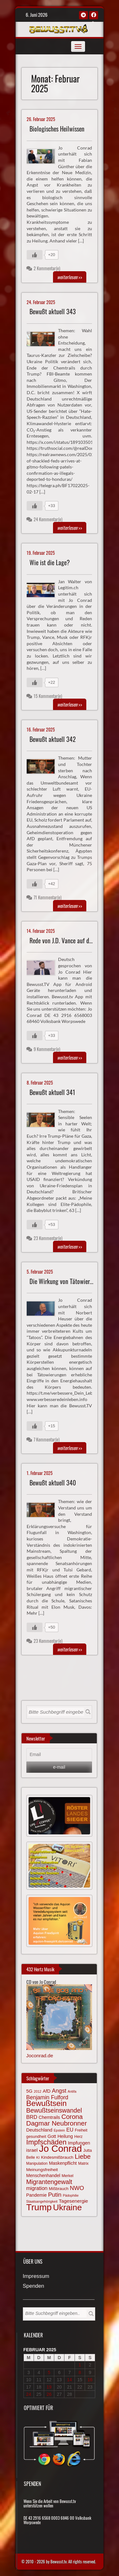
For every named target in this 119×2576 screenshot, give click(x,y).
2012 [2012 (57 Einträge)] (38, 2091)
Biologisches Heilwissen (57, 128)
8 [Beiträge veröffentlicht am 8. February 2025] (79, 2372)
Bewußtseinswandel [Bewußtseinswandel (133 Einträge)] (54, 2110)
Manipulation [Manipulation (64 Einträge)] (37, 2163)
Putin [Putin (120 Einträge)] (54, 2194)
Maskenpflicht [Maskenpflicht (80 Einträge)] (63, 2163)
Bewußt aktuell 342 (53, 739)
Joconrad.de (39, 2055)
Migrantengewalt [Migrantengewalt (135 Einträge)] (49, 2181)
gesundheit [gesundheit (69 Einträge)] (36, 2136)
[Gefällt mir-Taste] (35, 255)
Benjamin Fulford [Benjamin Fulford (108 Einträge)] (47, 2097)
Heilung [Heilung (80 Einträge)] (65, 2136)
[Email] (59, 1754)
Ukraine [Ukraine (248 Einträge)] (67, 2207)
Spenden (33, 2286)
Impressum (36, 2276)
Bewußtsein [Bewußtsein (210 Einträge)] (46, 2103)
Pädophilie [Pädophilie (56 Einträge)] (71, 2195)
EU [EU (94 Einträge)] (69, 2129)
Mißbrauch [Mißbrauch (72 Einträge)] (59, 2188)
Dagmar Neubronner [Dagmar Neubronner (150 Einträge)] (56, 2123)
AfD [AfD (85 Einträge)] (47, 2091)
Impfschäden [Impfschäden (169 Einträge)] (46, 2142)
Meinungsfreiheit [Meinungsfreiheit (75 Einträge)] (42, 2169)
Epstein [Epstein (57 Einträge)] (59, 2130)
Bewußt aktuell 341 (52, 1092)
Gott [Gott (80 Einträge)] (52, 2136)
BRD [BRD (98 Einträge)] (31, 2117)
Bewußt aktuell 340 (53, 1482)
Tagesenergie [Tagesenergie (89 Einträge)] (73, 2201)
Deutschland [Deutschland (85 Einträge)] (39, 2129)
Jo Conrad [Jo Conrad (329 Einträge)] (60, 2148)
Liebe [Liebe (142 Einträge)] (82, 2156)
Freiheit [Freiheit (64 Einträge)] (81, 2130)
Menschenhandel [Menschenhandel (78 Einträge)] (43, 2175)
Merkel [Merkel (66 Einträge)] (67, 2176)
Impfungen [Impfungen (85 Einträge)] (79, 2142)
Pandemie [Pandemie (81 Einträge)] (36, 2195)
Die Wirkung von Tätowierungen (67, 1281)
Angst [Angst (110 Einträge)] (59, 2091)
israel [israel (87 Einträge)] (32, 2150)
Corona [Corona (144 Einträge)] (72, 2116)
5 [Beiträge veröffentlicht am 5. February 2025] (49, 2372)
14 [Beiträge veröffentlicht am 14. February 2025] (69, 2379)
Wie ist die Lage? (50, 562)
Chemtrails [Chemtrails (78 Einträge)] (49, 2117)
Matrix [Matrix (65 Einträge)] (83, 2163)
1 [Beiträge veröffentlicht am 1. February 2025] (79, 2364)
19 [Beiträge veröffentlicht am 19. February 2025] (49, 2386)
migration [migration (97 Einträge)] (37, 2188)
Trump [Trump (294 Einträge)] (39, 2207)
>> (69, 276)
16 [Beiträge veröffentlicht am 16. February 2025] (90, 2379)
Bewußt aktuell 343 (53, 311)
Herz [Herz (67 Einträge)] (78, 2136)
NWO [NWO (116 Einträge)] (77, 2188)
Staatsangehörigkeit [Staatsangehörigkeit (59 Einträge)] (41, 2201)
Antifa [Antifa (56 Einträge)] (72, 2091)
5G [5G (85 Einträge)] (29, 2091)
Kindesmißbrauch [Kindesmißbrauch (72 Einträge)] (57, 2157)
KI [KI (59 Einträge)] (38, 2157)
